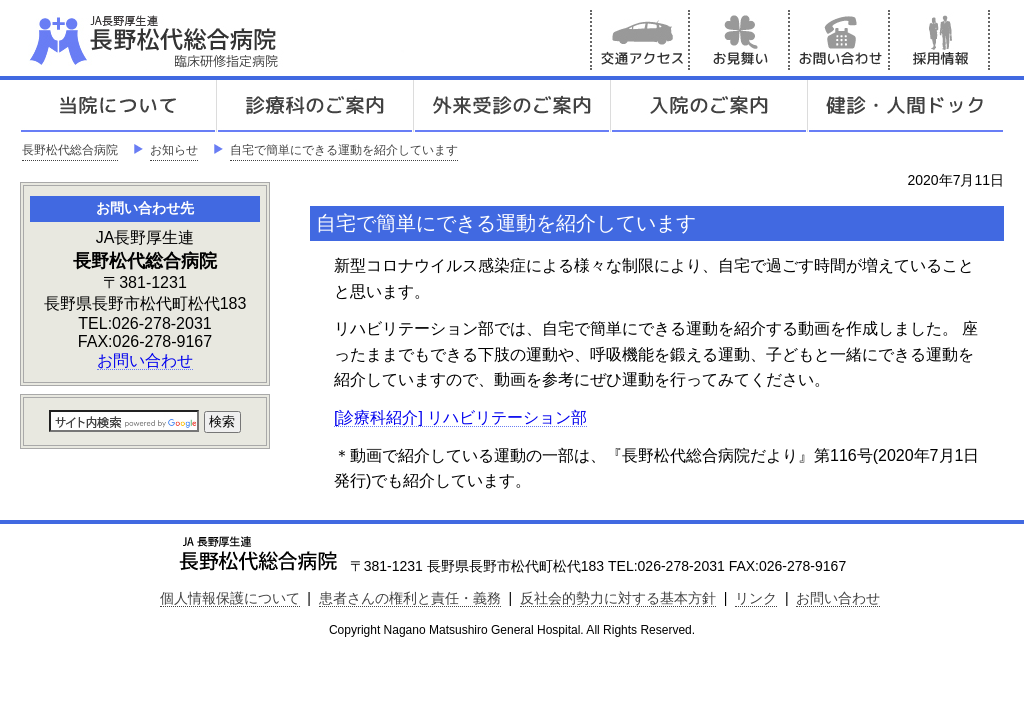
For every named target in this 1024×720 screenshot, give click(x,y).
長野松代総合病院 (70, 150)
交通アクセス (640, 40)
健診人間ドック (906, 106)
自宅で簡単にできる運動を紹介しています (344, 150)
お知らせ (174, 150)
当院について (118, 106)
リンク (756, 598)
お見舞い (740, 40)
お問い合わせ (840, 40)
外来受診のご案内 (512, 106)
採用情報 (940, 40)
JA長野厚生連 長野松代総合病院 (215, 40)
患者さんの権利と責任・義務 (410, 598)
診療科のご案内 (315, 106)
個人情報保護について (230, 598)
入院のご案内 (709, 106)
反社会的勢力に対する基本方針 (618, 598)
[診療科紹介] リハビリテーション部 (460, 417)
